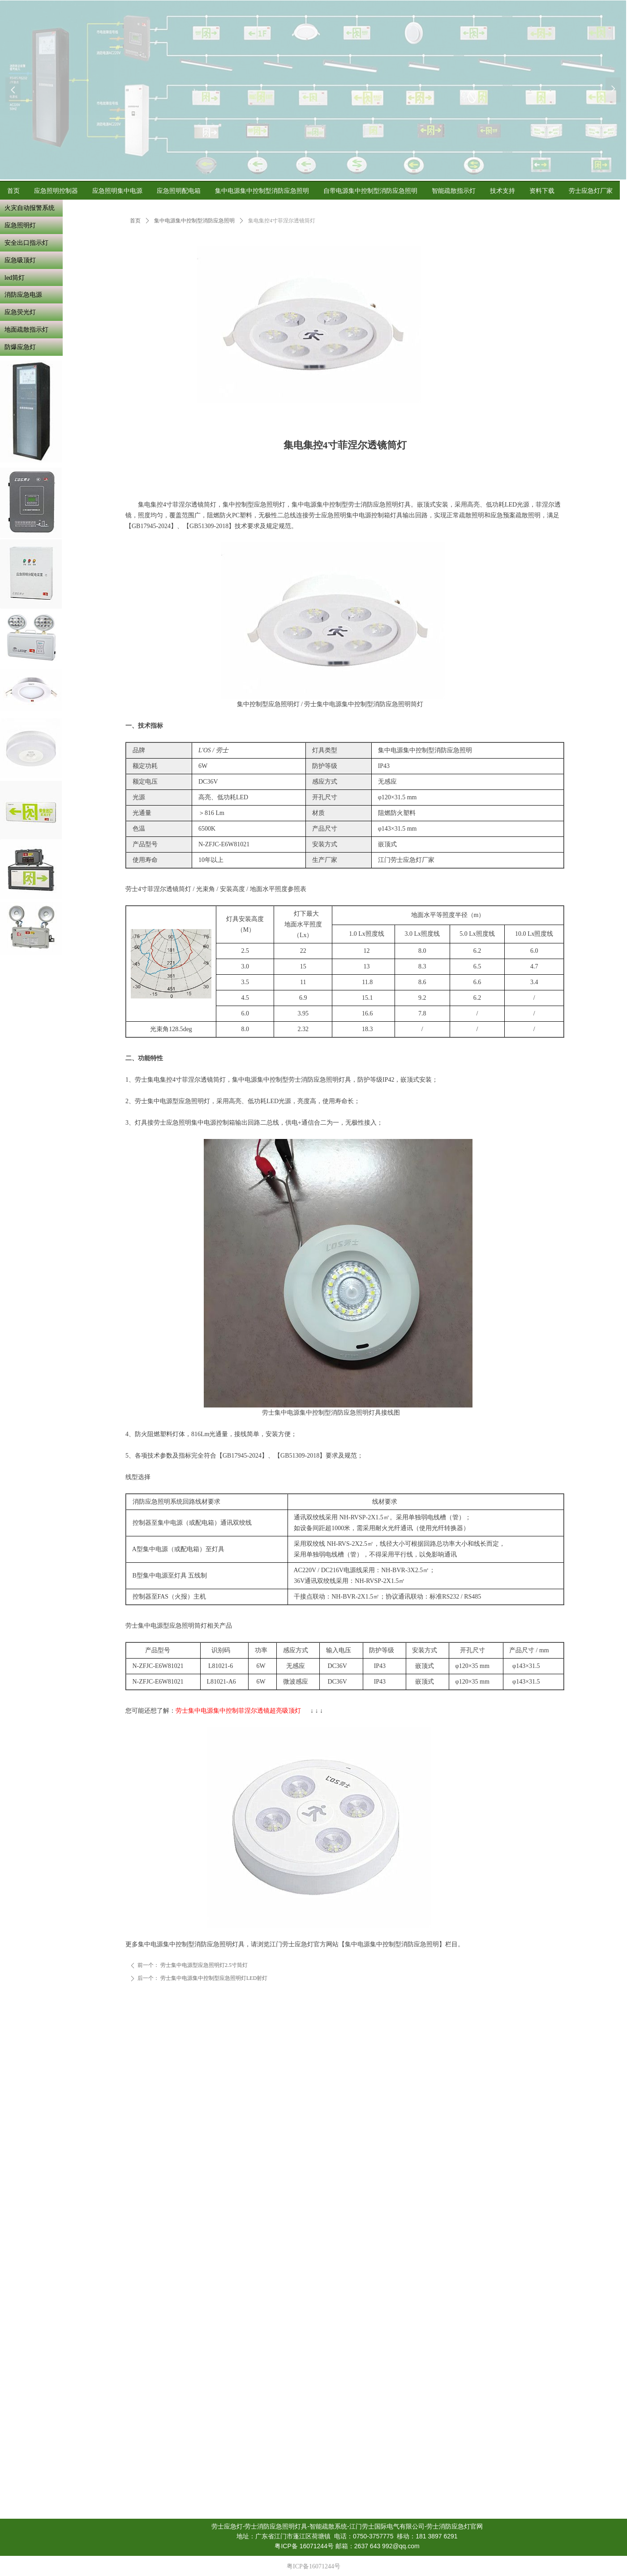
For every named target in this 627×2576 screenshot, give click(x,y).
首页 (135, 221)
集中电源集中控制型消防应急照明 (194, 221)
